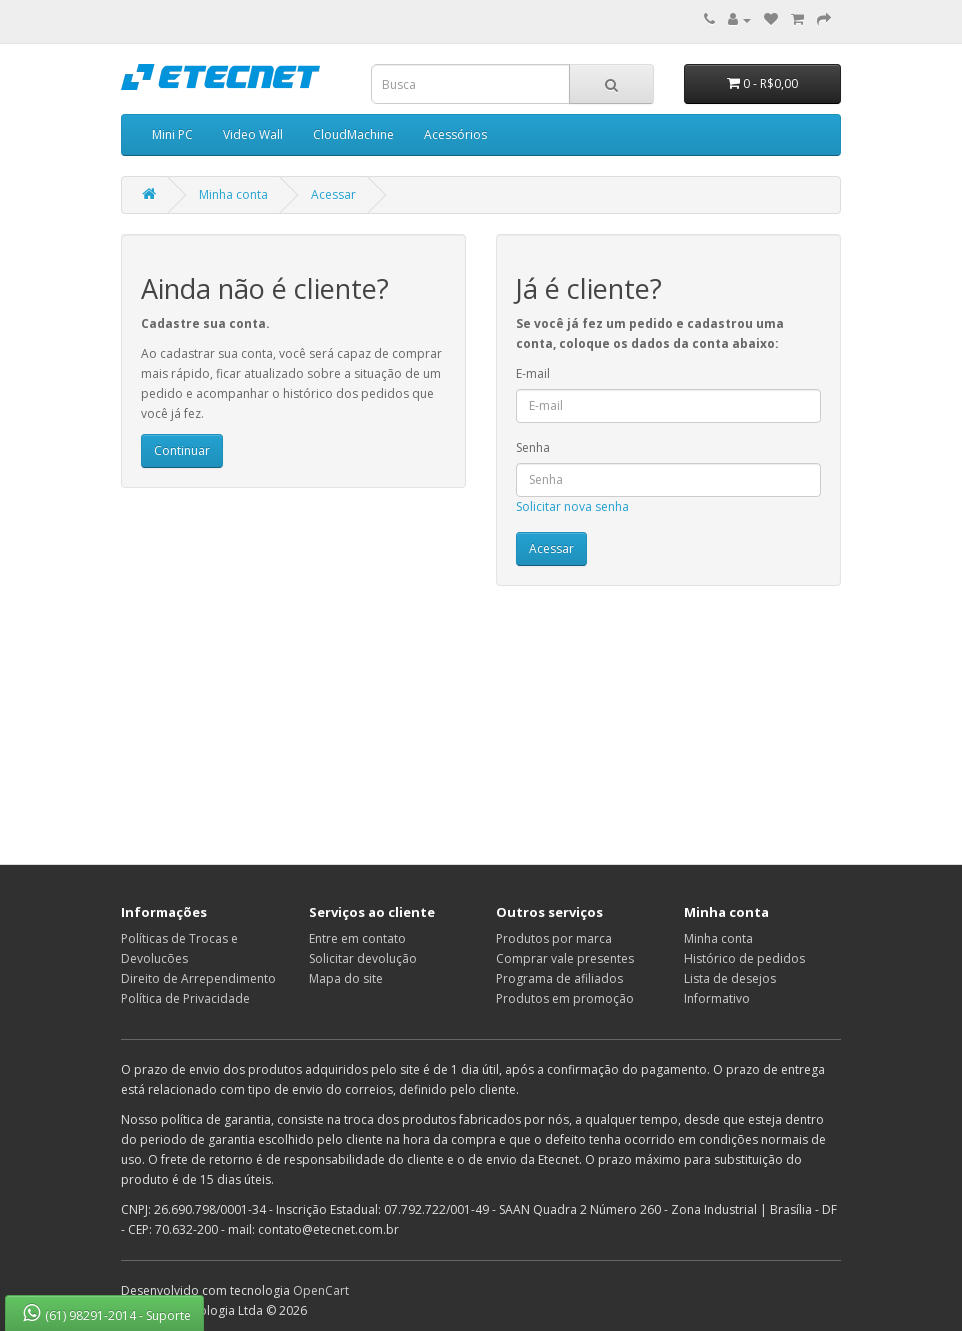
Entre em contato (357, 938)
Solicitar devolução (363, 958)
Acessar (333, 194)
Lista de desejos (730, 978)
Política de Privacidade (185, 998)
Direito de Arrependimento (198, 978)
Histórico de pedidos (744, 958)
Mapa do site (346, 978)
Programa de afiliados (559, 978)
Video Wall (253, 134)
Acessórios (455, 134)
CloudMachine (353, 134)
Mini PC (172, 134)
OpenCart (321, 1290)
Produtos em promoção (565, 998)
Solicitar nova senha (572, 506)
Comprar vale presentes (565, 958)
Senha (533, 447)
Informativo (717, 998)
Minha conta (233, 194)
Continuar (182, 450)
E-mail (533, 373)
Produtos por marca (554, 938)
